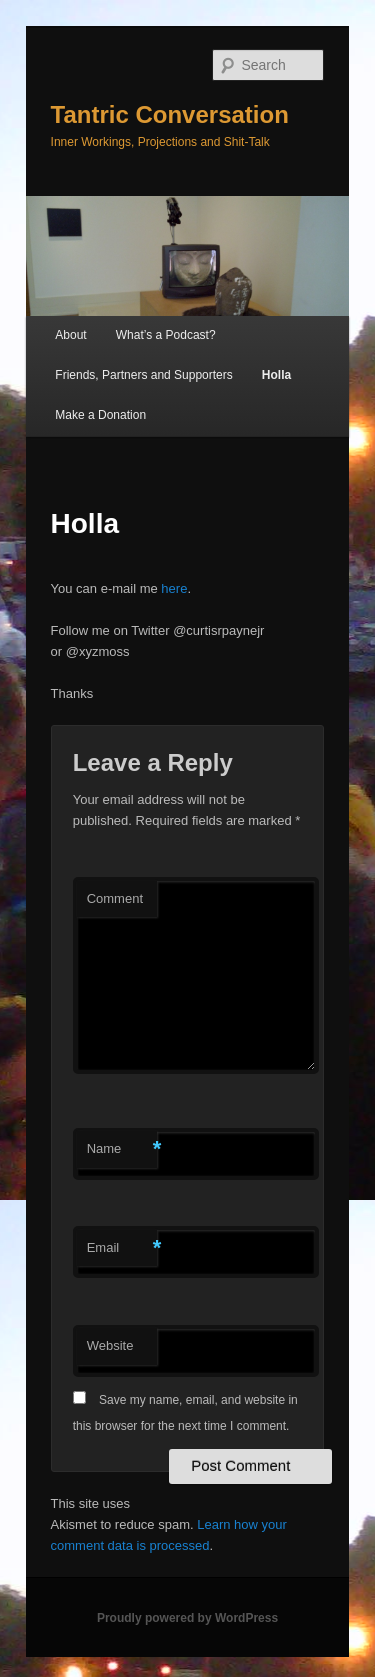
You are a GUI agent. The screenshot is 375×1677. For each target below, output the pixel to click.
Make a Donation (100, 415)
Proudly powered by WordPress (187, 1618)
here (174, 588)
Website (110, 1345)
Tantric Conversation (170, 114)
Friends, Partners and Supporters (143, 375)
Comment (115, 898)
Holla (276, 375)
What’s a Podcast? (166, 335)
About (70, 335)
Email (122, 1248)
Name (122, 1149)
